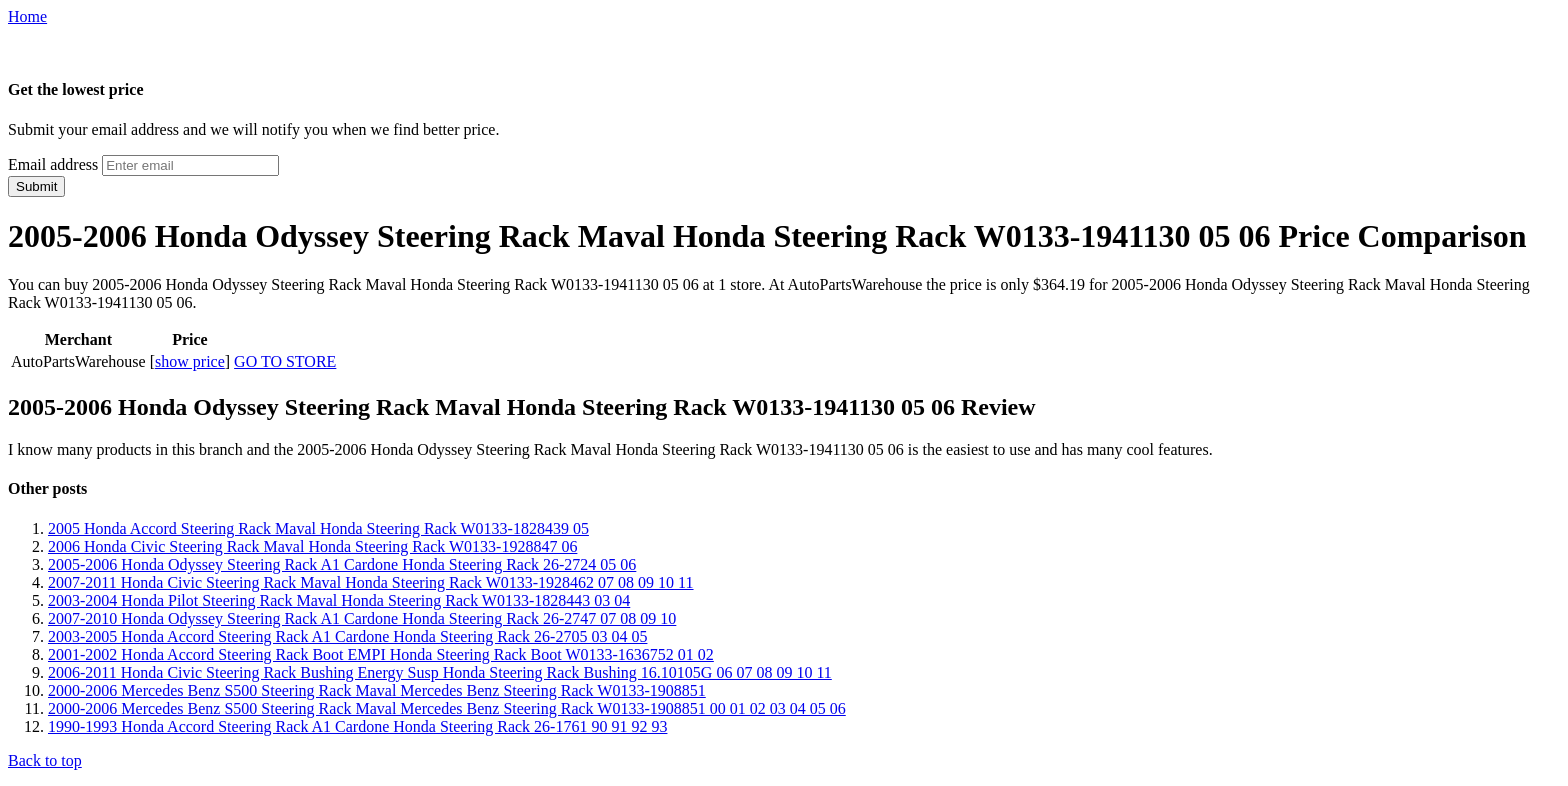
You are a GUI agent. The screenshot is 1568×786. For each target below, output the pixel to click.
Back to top (45, 760)
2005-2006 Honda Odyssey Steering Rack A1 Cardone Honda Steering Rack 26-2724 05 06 (342, 564)
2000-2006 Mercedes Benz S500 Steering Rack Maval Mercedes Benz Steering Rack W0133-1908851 (377, 690)
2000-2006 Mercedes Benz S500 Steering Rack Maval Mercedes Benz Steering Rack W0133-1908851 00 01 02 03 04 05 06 (447, 708)
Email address (53, 164)
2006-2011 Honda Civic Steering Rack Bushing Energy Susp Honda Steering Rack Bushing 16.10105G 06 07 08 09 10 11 (440, 672)
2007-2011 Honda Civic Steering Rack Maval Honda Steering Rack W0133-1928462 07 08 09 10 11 (371, 582)
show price (190, 361)
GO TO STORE (285, 361)
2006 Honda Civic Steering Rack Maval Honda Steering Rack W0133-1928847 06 (312, 546)
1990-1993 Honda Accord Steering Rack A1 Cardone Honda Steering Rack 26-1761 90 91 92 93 (357, 726)
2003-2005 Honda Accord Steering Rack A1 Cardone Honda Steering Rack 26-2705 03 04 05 (347, 636)
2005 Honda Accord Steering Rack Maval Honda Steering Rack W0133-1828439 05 (318, 528)
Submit (36, 186)
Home (27, 16)
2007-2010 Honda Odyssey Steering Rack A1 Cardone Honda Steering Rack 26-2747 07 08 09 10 (362, 618)
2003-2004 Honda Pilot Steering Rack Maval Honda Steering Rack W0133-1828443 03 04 (339, 600)
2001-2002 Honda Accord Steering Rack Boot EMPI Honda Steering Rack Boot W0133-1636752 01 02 (381, 654)
